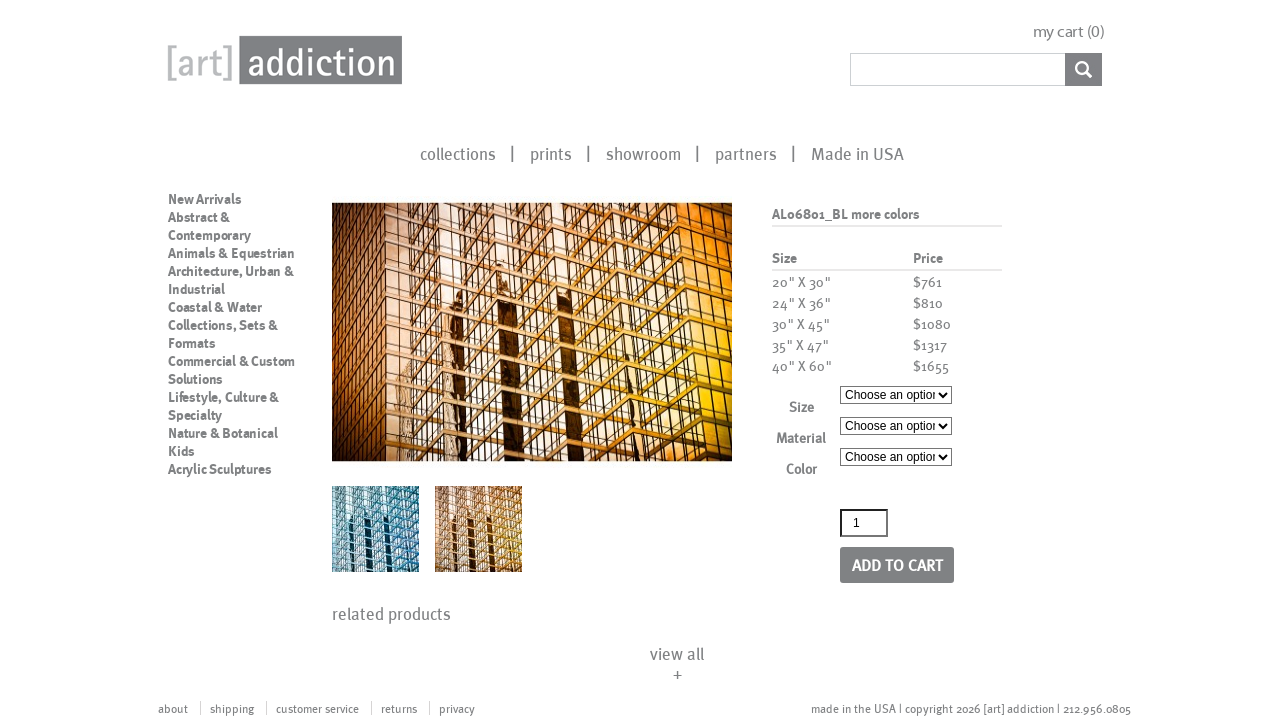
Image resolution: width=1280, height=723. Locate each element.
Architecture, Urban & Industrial (231, 280)
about (173, 708)
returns (399, 708)
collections (458, 153)
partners (746, 153)
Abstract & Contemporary (209, 226)
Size (801, 406)
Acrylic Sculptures (219, 469)
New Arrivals (205, 199)
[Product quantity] (864, 523)
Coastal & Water (215, 307)
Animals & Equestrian (231, 253)
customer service (317, 708)
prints (551, 153)
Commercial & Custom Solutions (231, 370)
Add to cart (897, 564)
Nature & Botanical (222, 433)
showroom (643, 153)
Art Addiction (281, 60)
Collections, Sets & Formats (223, 334)
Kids (181, 451)
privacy (457, 708)
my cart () (1069, 31)
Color (801, 468)
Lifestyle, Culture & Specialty (223, 406)
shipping (232, 708)
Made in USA (857, 153)
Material (801, 437)
